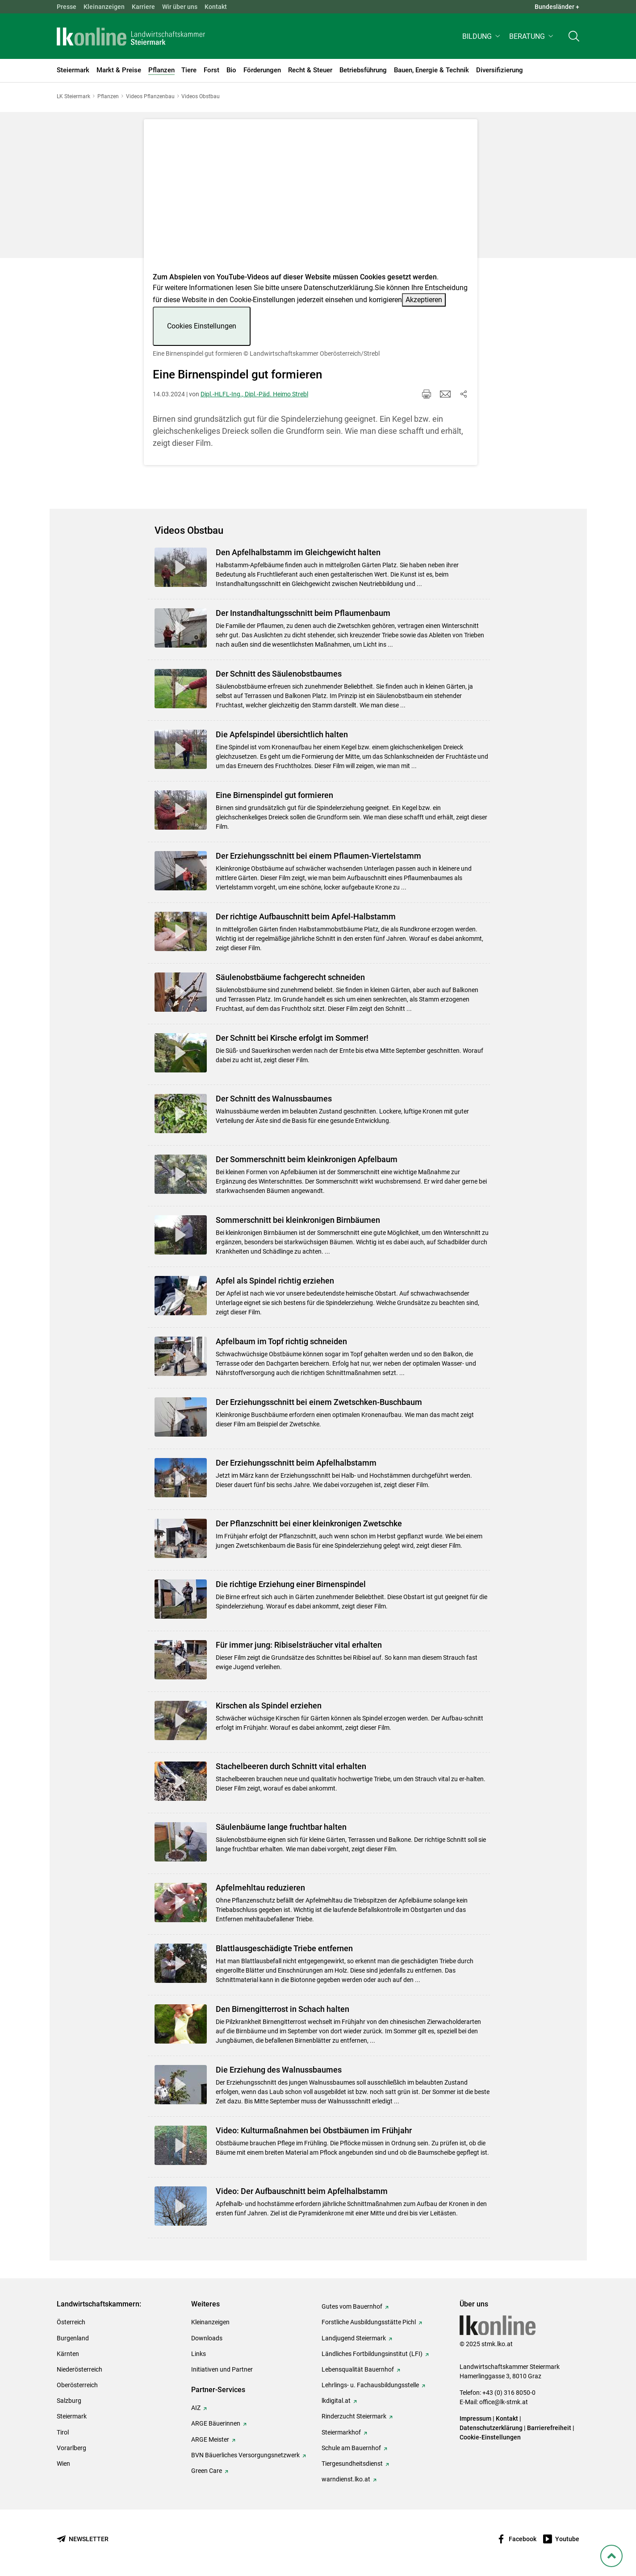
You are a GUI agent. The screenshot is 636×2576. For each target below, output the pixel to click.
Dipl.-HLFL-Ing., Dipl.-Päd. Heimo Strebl (254, 394)
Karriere (143, 6)
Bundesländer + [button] (557, 6)
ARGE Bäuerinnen (215, 2423)
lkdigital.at (336, 2400)
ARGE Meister (210, 2439)
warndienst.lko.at (346, 2479)
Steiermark (72, 2416)
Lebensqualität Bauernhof (358, 2369)
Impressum (475, 2418)
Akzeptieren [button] (424, 299)
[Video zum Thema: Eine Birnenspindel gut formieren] (311, 198)
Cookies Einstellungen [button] (201, 326)
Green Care (206, 2470)
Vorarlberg (71, 2447)
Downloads (206, 2338)
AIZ (196, 2407)
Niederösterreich (79, 2369)
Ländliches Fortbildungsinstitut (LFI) (372, 2353)
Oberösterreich (77, 2385)
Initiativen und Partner (222, 2369)
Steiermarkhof (341, 2432)
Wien (63, 2463)
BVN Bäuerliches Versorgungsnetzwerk (245, 2455)
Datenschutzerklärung (338, 287)
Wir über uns (179, 6)
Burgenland (73, 2338)
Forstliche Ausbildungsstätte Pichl (369, 2322)
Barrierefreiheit (549, 2427)
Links (198, 2353)
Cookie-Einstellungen (490, 2437)
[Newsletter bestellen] (83, 2539)
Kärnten (68, 2353)
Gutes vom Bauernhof (352, 2306)
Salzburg (69, 2400)
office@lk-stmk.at (503, 2402)
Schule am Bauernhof (351, 2447)
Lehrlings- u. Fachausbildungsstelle (370, 2385)
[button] (482, 38)
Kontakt (216, 6)
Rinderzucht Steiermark (354, 2416)
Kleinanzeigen (104, 6)
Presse (66, 6)
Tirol (63, 2432)
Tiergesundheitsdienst (352, 2463)
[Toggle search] (574, 38)
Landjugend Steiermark (354, 2338)
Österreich (71, 2322)
